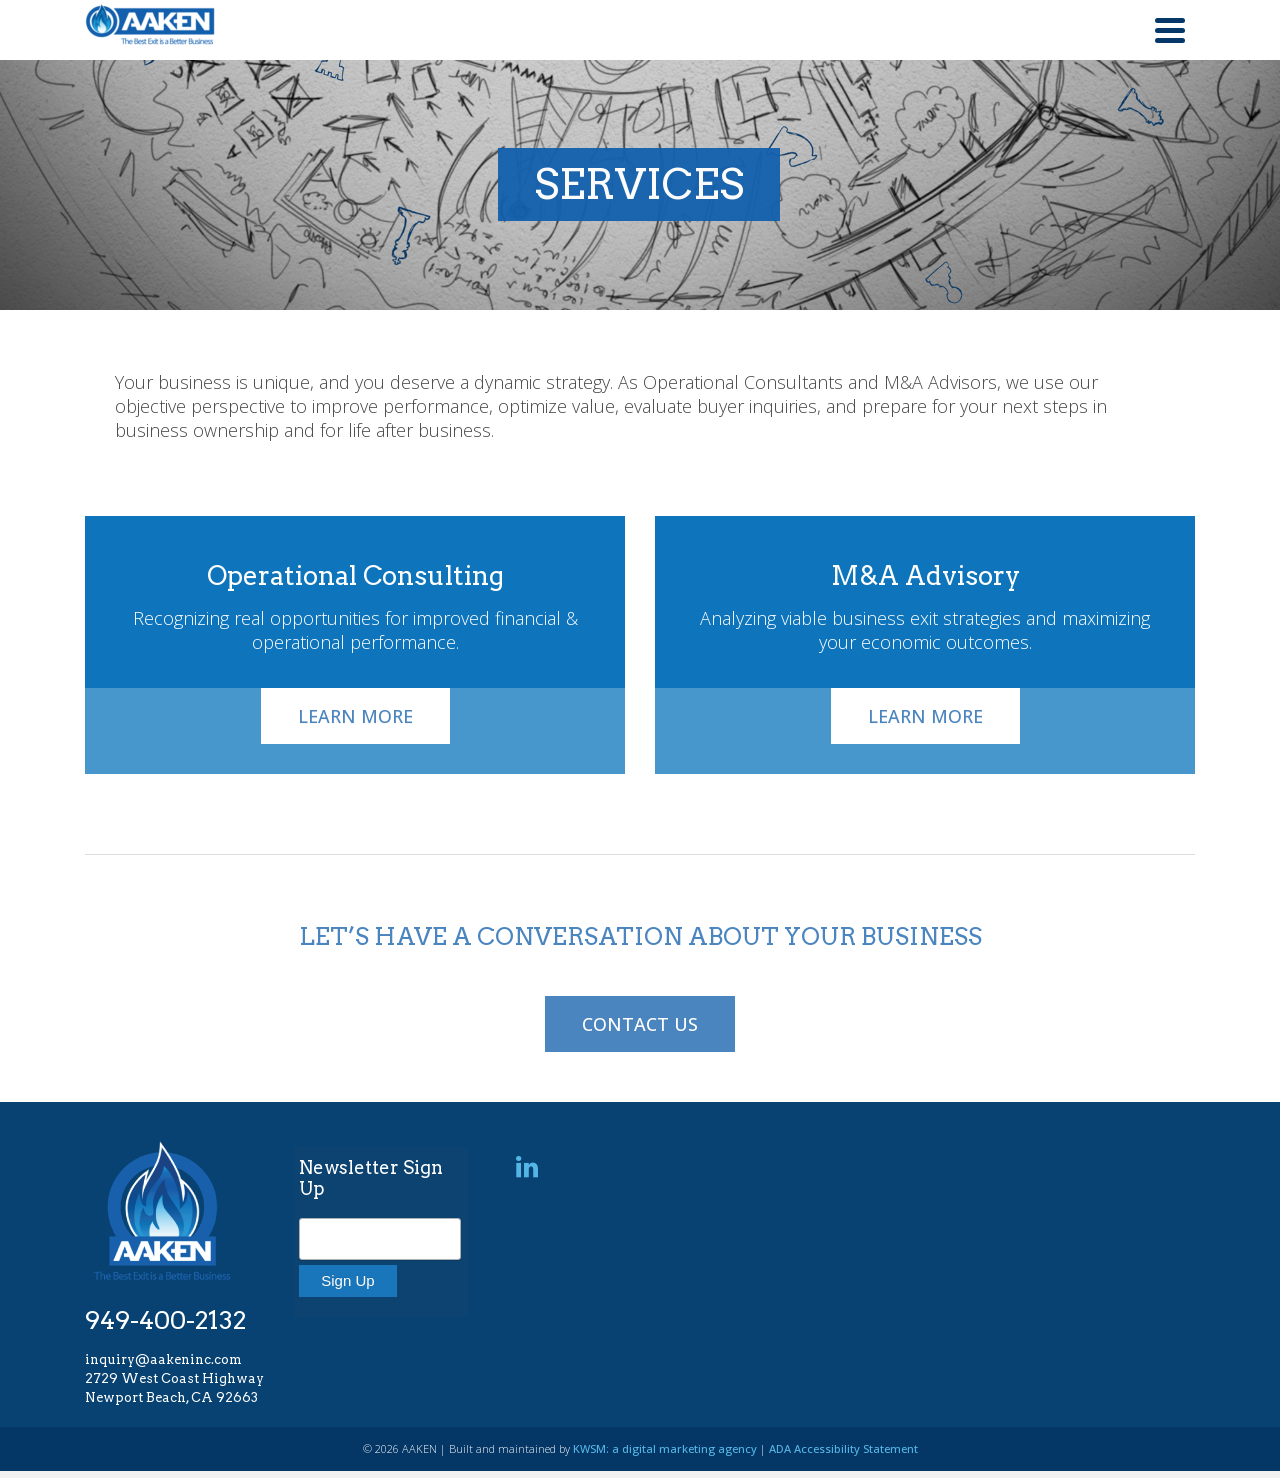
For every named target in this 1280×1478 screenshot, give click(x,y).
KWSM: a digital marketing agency (665, 1448)
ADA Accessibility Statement (843, 1448)
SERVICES (636, 184)
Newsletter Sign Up (371, 1178)
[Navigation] (1170, 30)
